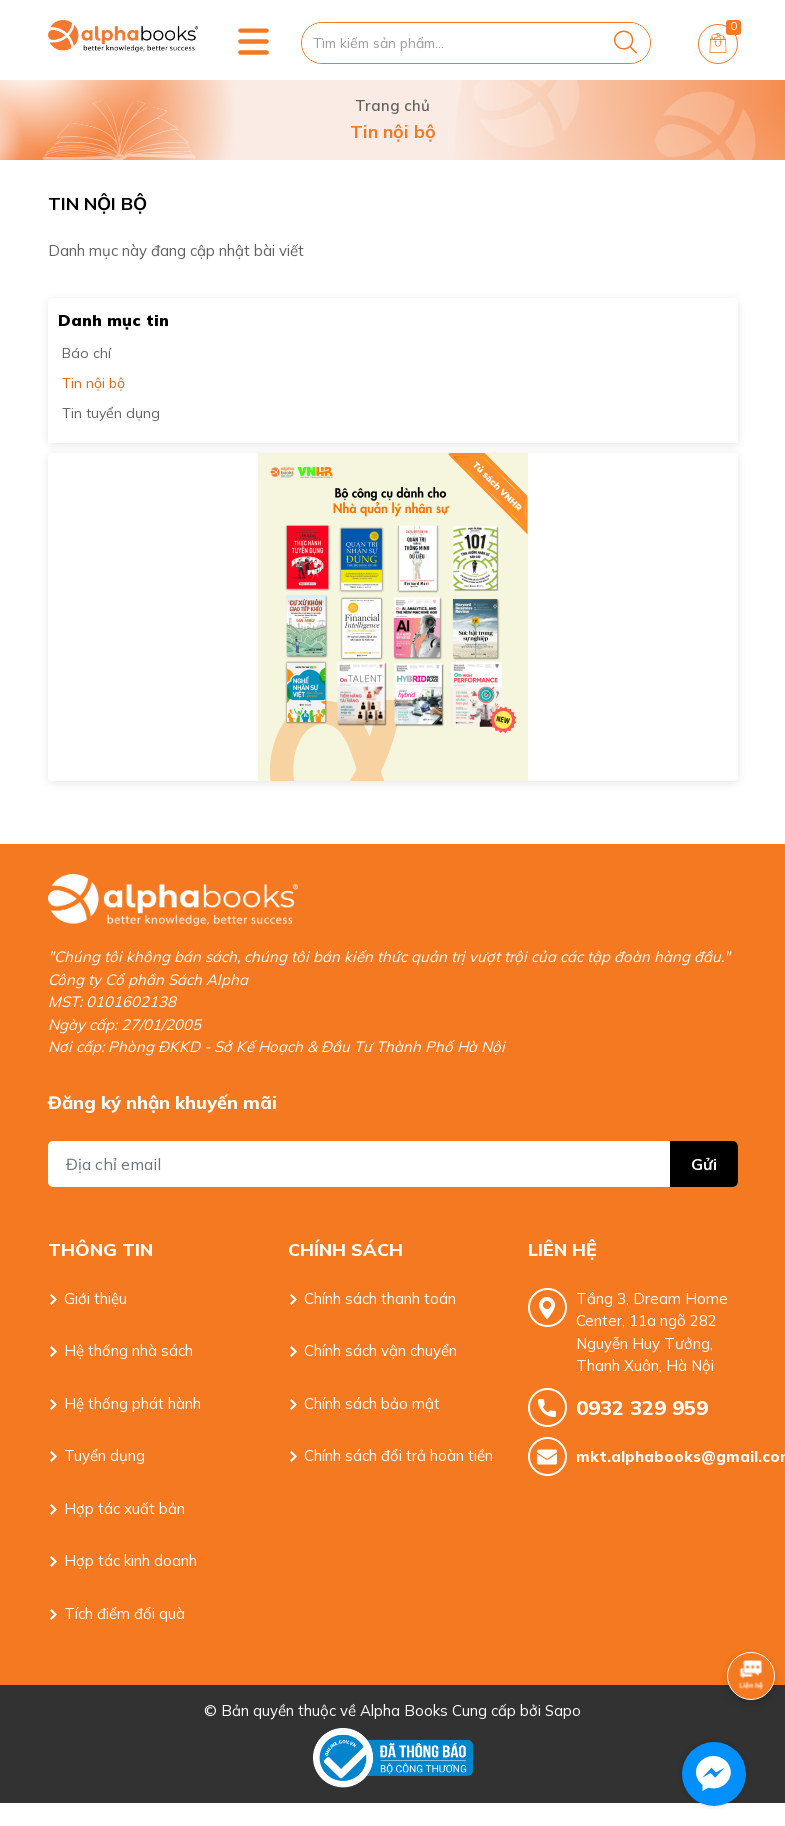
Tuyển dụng (104, 1455)
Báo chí (86, 353)
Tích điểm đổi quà (124, 1613)
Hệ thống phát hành (132, 1403)
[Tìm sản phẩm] (476, 43)
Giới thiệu (95, 1298)
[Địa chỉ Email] (393, 1164)
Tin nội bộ (93, 383)
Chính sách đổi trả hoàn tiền (398, 1455)
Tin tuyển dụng (111, 413)
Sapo (563, 1710)
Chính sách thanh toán (380, 1298)
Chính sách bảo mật (372, 1403)
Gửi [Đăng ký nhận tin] (704, 1164)
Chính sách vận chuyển (380, 1350)
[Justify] (625, 43)
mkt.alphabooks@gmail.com (657, 1456)
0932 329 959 (642, 1407)
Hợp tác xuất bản (124, 1508)
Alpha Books (404, 1710)
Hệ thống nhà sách (128, 1350)
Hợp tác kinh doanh (130, 1560)
